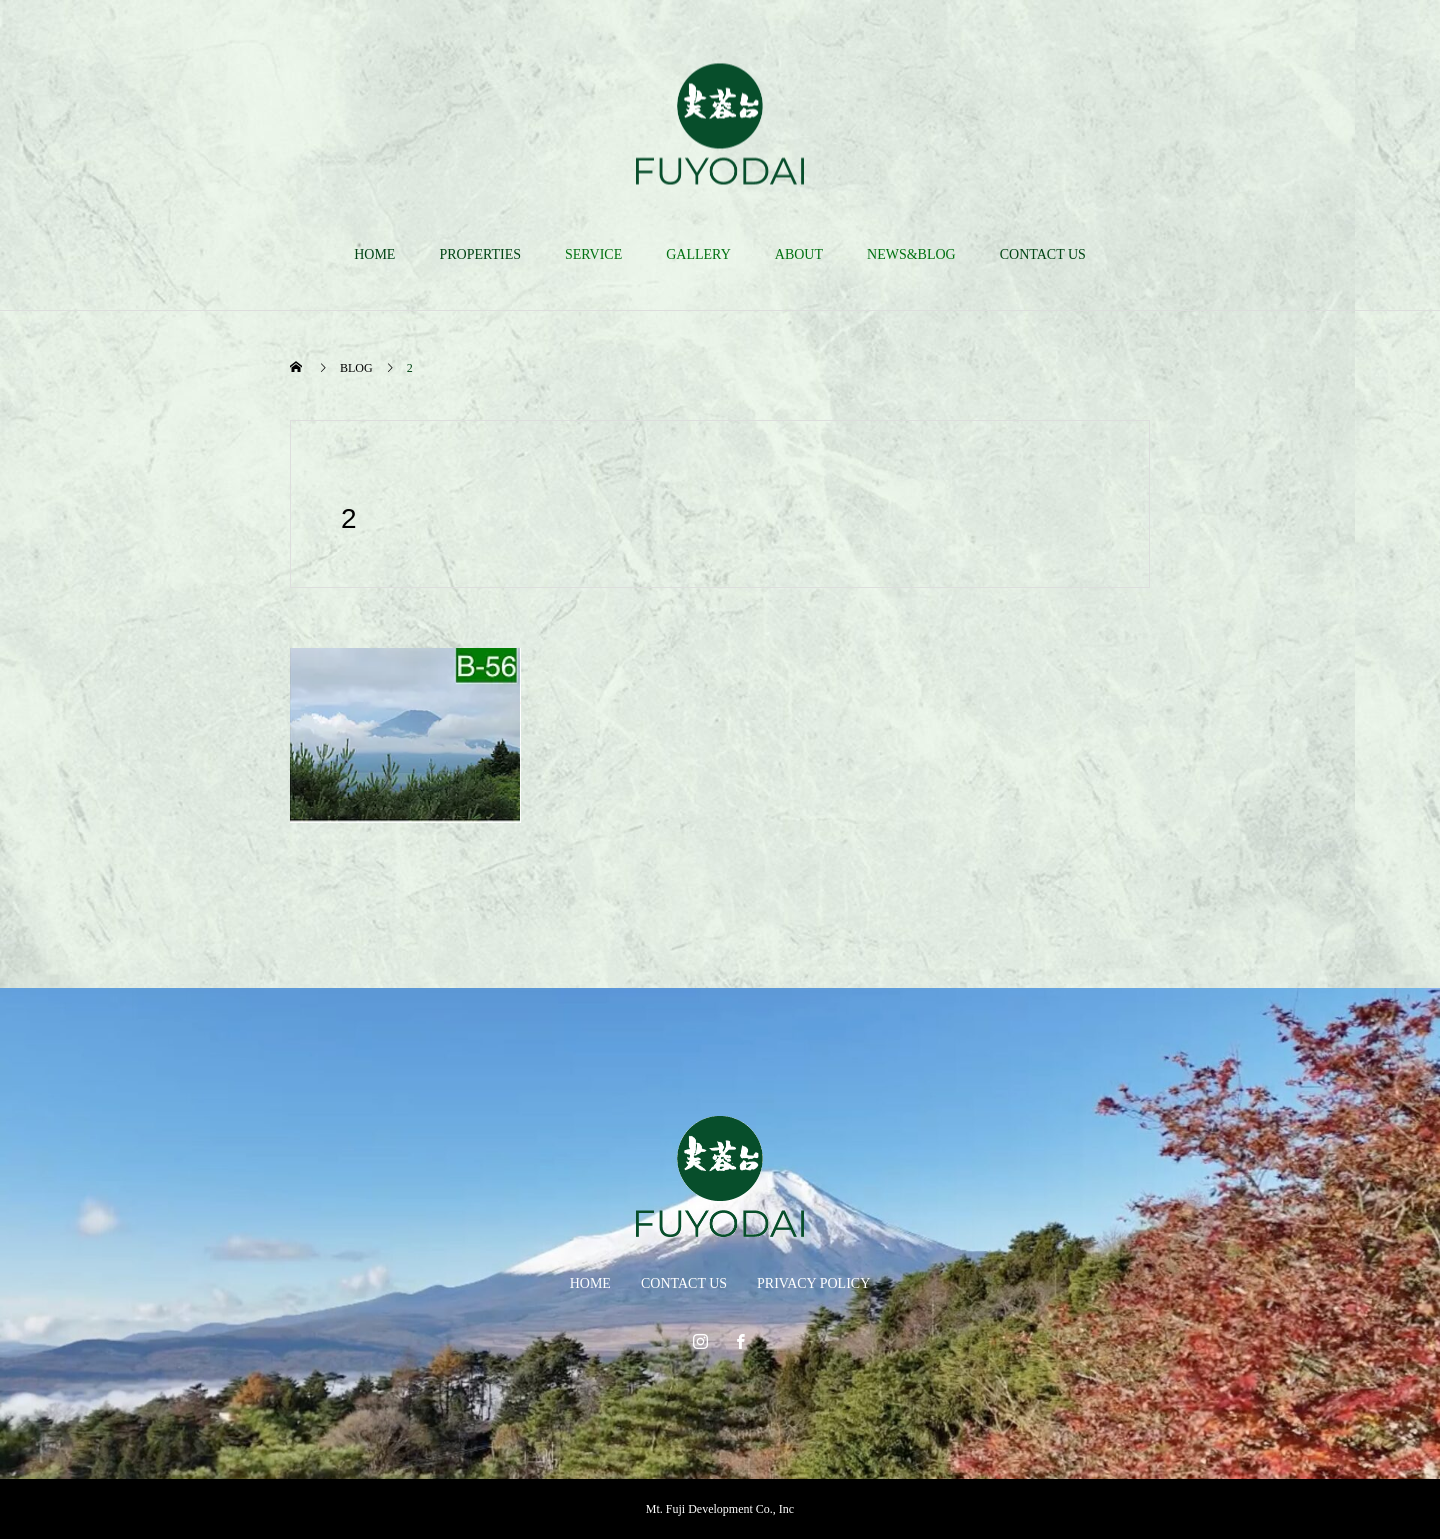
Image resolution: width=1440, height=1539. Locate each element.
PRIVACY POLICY (813, 1283)
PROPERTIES (480, 254)
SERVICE (593, 254)
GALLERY (698, 254)
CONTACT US (1043, 254)
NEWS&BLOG (911, 254)
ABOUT (799, 254)
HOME (374, 254)
